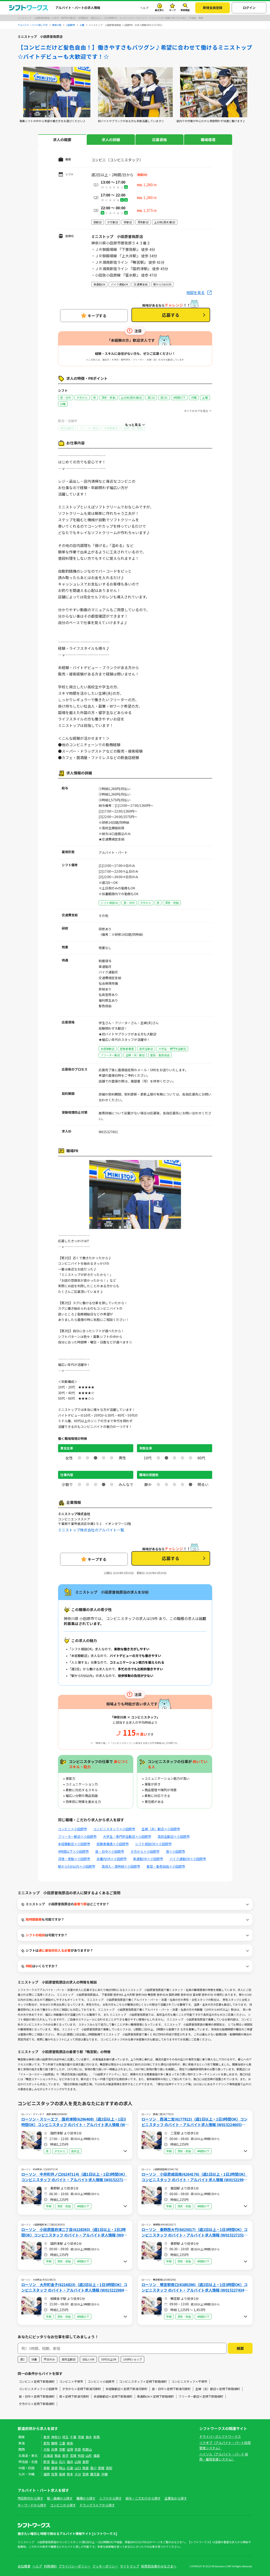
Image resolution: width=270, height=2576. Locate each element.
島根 (54, 2468)
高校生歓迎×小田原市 (174, 1836)
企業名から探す (175, 2498)
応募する (170, 315)
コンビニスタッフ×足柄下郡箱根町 (143, 2381)
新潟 (46, 2461)
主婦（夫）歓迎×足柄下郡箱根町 (217, 2389)
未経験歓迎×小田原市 (74, 1844)
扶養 (34, 2359)
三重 (62, 2443)
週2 (22, 2359)
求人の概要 (62, 139)
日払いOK (88, 2359)
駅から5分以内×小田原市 (76, 1866)
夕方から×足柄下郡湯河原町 (81, 2389)
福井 (70, 2461)
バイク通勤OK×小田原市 (188, 1858)
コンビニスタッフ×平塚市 (189, 2381)
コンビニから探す (63, 2505)
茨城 (81, 2437)
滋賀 (70, 2449)
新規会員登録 (212, 7)
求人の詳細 (111, 139)
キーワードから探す (32, 2505)
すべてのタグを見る (196, 411)
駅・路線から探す (60, 2498)
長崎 (62, 2474)
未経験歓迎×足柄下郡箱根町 (113, 2396)
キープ (172, 10)
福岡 (46, 2474)
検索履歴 (185, 10)
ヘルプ (144, 8)
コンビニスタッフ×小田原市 (114, 1829)
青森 (57, 2455)
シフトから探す (110, 2498)
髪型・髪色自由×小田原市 (166, 1866)
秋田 (81, 2455)
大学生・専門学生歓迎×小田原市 (127, 1836)
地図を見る (195, 292)
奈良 (78, 2449)
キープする (97, 315)
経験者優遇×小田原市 (113, 1844)
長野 (85, 2461)
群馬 (96, 2437)
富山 (54, 2461)
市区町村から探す (30, 2498)
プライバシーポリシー (74, 2566)
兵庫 (54, 2449)
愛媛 (101, 2468)
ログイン (249, 7)
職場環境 (208, 139)
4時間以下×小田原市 (73, 1851)
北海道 (48, 2455)
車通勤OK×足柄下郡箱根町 (155, 2396)
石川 (62, 2461)
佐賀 (54, 2474)
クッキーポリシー (105, 2566)
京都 (62, 2449)
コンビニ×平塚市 (71, 2381)
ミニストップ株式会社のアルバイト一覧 (91, 1529)
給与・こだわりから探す (143, 2498)
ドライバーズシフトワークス (220, 2436)
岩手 (65, 2455)
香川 (93, 2468)
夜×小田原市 (175, 1851)
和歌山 (87, 2449)
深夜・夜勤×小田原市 (74, 1858)
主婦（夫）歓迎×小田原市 (161, 1829)
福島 (96, 2455)
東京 (46, 2437)
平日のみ (49, 2359)
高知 (109, 2468)
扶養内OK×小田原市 (112, 1858)
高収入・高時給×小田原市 (121, 1866)
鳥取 (46, 2468)
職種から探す (86, 2498)
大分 (78, 2474)
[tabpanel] (56, 95)
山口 (78, 2468)
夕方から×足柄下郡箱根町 (37, 2404)
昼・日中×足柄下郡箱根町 (37, 2396)
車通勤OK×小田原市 (148, 1858)
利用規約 (50, 2566)
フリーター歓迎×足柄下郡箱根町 (200, 2396)
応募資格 (159, 139)
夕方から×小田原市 (145, 1851)
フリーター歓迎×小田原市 (77, 1836)
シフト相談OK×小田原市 (153, 1844)
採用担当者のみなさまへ (158, 2566)
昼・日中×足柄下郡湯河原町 (171, 2389)
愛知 (46, 2443)
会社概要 (24, 2566)
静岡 (54, 2443)
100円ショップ (132, 2359)
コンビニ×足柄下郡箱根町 (37, 2381)
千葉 (73, 2437)
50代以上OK (108, 2359)
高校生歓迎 (68, 2359)
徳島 (85, 2468)
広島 (70, 2468)
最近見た (159, 10)
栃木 (89, 2437)
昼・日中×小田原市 (109, 1851)
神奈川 (56, 2437)
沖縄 (104, 2474)
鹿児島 (95, 2474)
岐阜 (70, 2443)
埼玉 (65, 2437)
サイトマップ (129, 2566)
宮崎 (85, 2474)
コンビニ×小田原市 (72, 1829)
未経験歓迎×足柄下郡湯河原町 (126, 2389)
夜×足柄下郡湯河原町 (74, 2396)
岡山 (62, 2468)
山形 (89, 2455)
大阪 (46, 2449)
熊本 (70, 2474)
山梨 (78, 2461)
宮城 (73, 2455)
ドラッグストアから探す (97, 2505)
